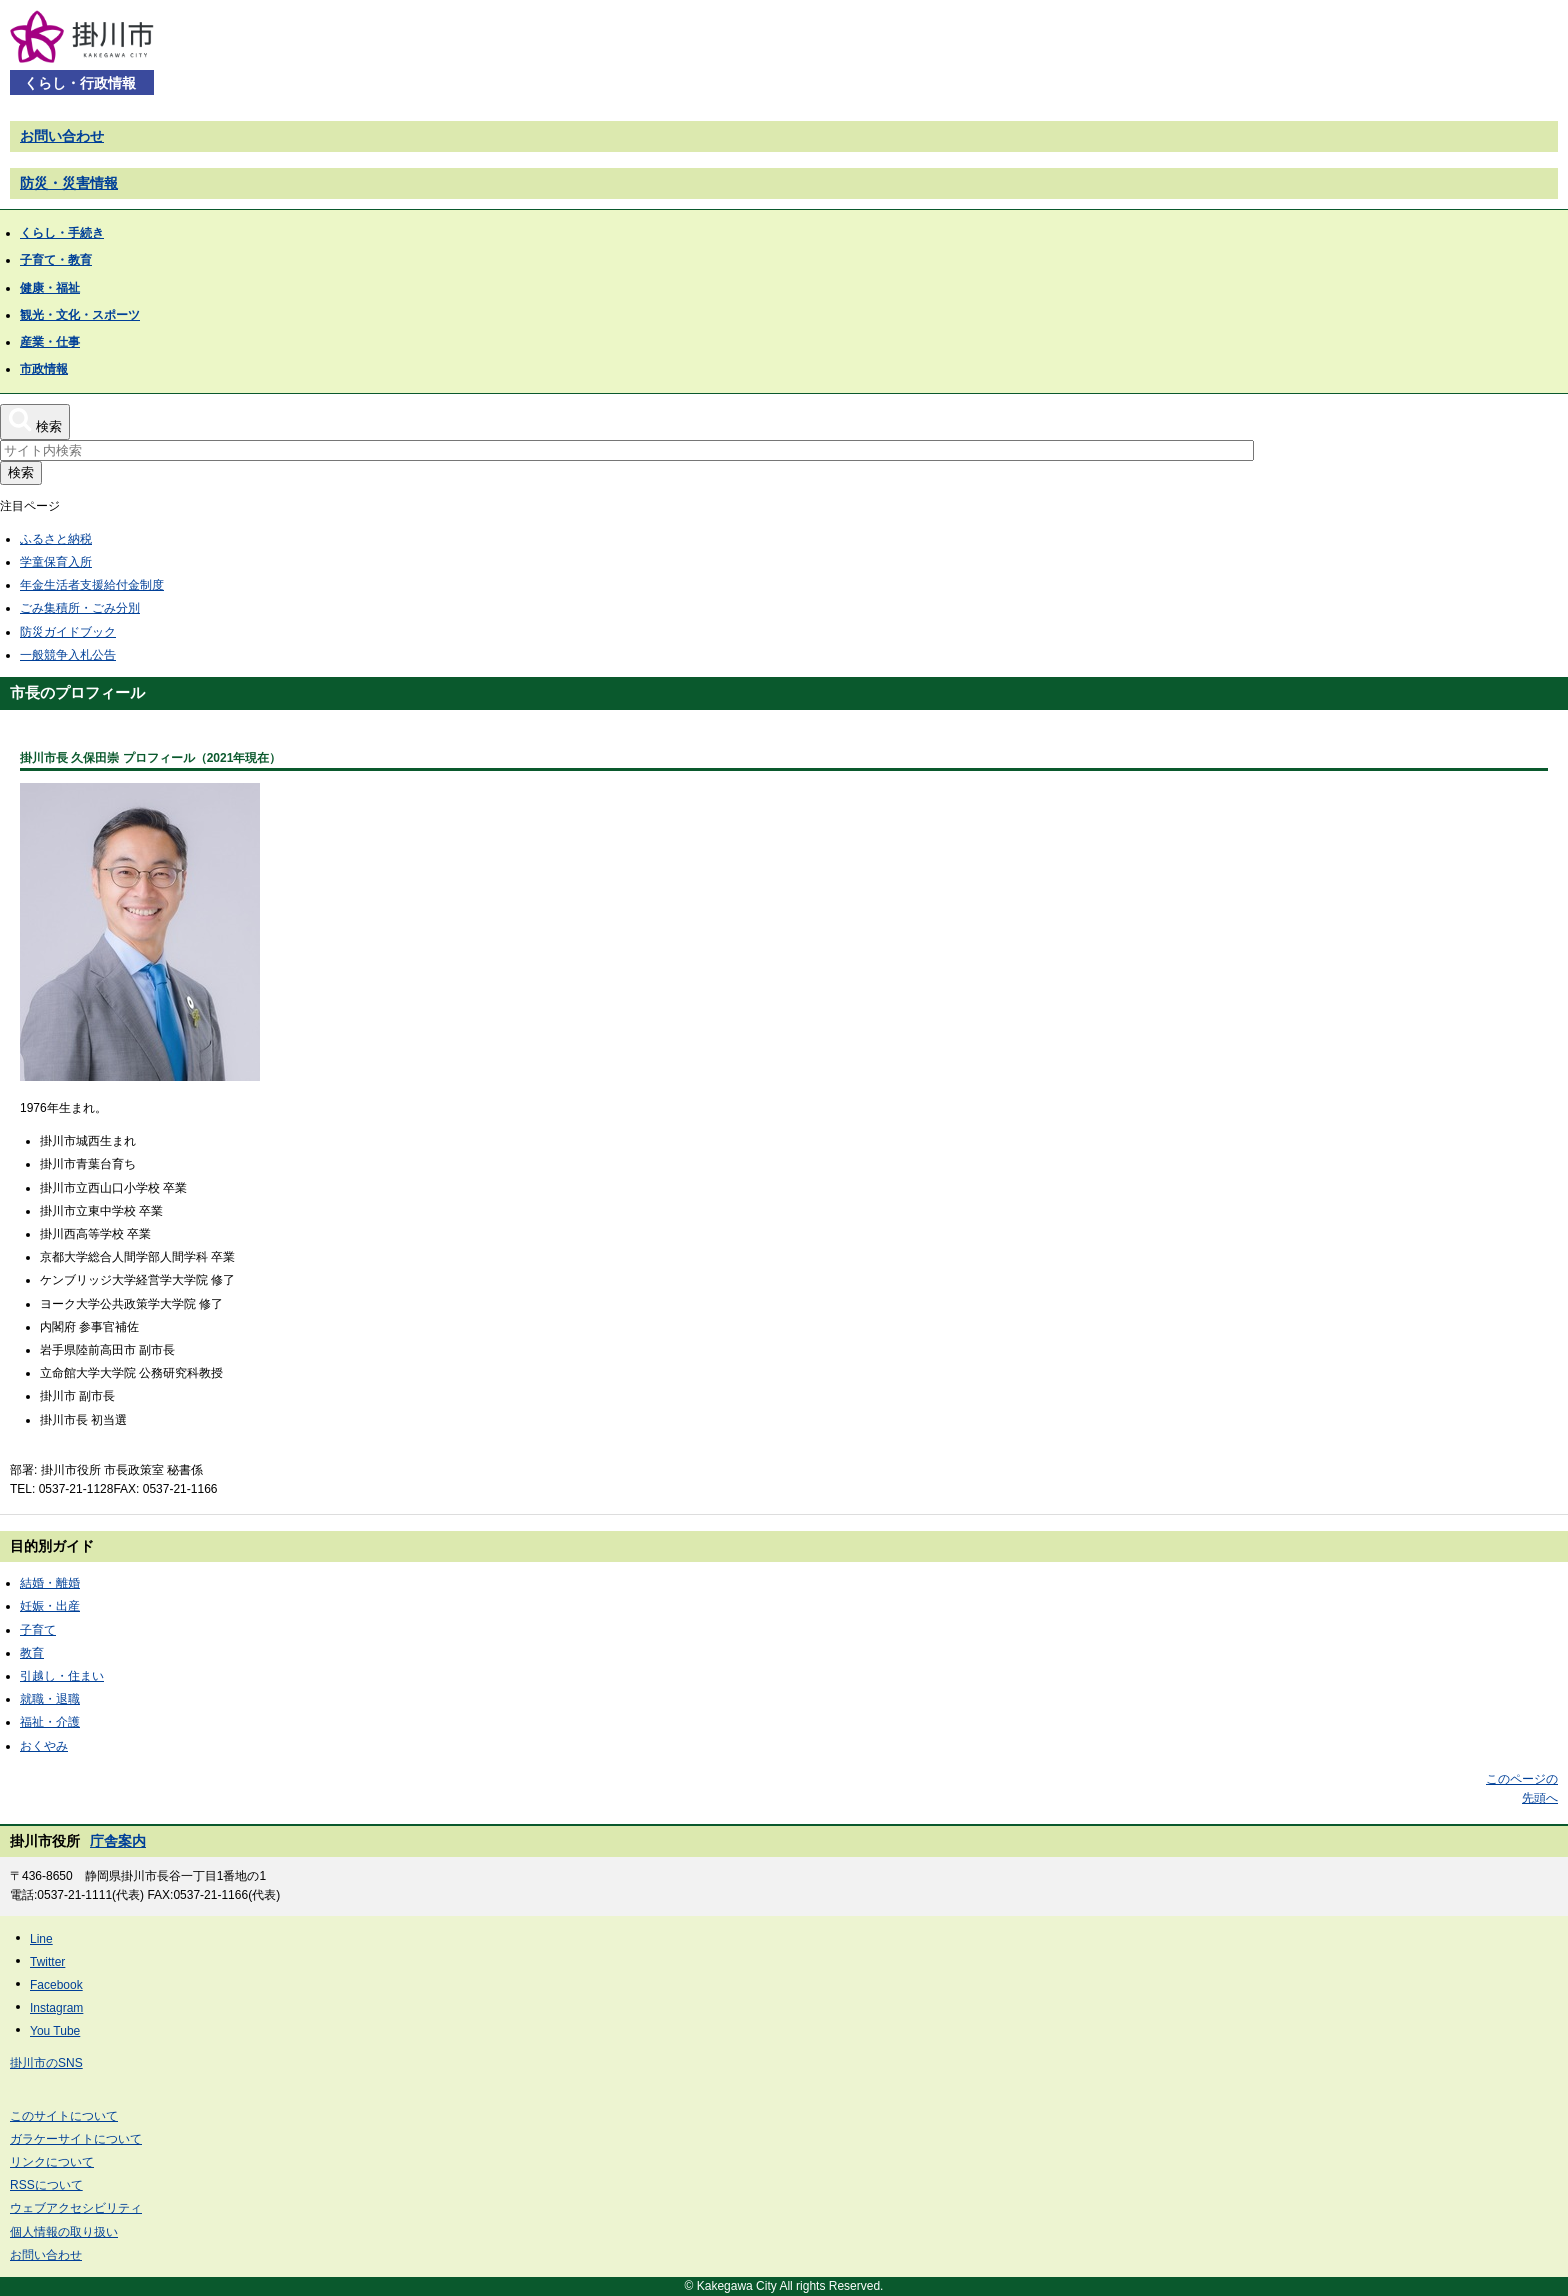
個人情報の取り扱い (64, 2232)
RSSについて (46, 2185)
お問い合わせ (62, 136)
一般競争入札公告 (68, 655)
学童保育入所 (56, 562)
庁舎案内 (118, 1841)
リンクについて (52, 2162)
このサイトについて (64, 2116)
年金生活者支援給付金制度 (92, 585)
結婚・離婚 (50, 1583)
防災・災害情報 (69, 183)
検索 (21, 472)
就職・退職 (50, 1699)
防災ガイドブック (68, 632)
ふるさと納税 (56, 539)
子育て (38, 1630)
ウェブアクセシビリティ (76, 2208)
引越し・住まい (62, 1676)
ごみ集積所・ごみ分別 (80, 608)
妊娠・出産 (50, 1606)
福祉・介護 (50, 1722)
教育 (32, 1653)
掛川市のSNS (46, 2063)
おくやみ (44, 1746)
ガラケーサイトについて (76, 2139)
